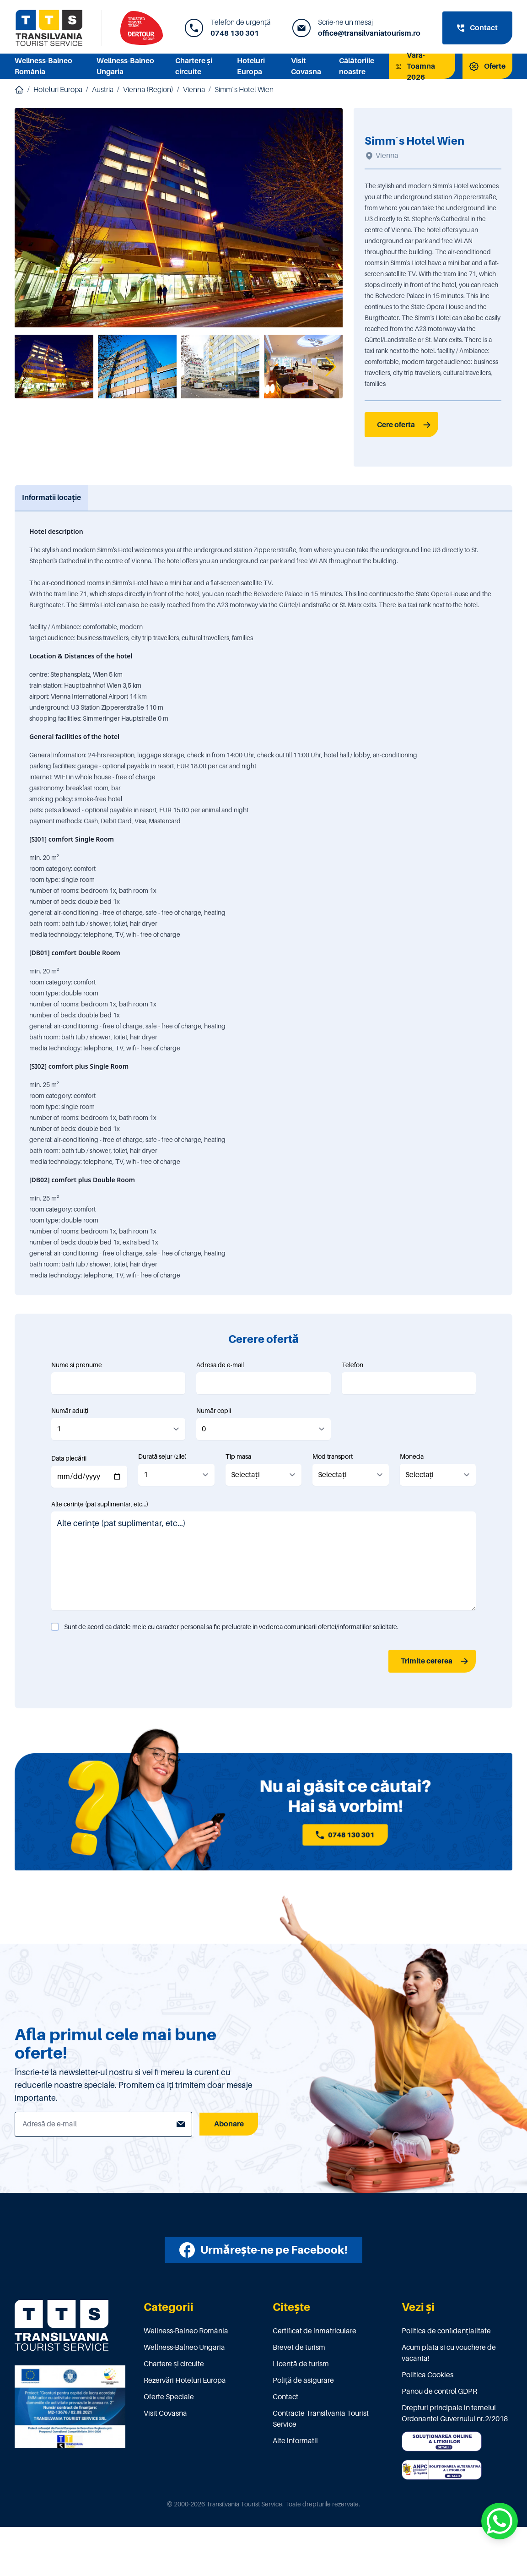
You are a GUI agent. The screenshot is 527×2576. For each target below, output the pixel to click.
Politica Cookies (427, 2375)
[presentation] (120, 1661)
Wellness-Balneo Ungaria (184, 2347)
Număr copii (213, 1410)
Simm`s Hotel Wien (244, 90)
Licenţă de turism (301, 2364)
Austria (102, 90)
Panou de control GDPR (439, 2391)
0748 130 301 (234, 33)
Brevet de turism (299, 2347)
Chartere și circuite (174, 2364)
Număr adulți (69, 1410)
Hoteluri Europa (57, 90)
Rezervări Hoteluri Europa (185, 2380)
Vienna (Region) (148, 90)
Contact (285, 2397)
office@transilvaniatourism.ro (369, 33)
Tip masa (238, 1456)
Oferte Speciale (169, 2397)
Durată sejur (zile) (162, 1456)
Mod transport (332, 1456)
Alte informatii (295, 2441)
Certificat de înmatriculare (314, 2331)
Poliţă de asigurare (303, 2380)
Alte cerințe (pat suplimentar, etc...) (99, 1504)
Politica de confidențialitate (446, 2331)
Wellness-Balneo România (186, 2331)
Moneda (412, 1456)
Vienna (194, 90)
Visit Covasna (165, 2413)
